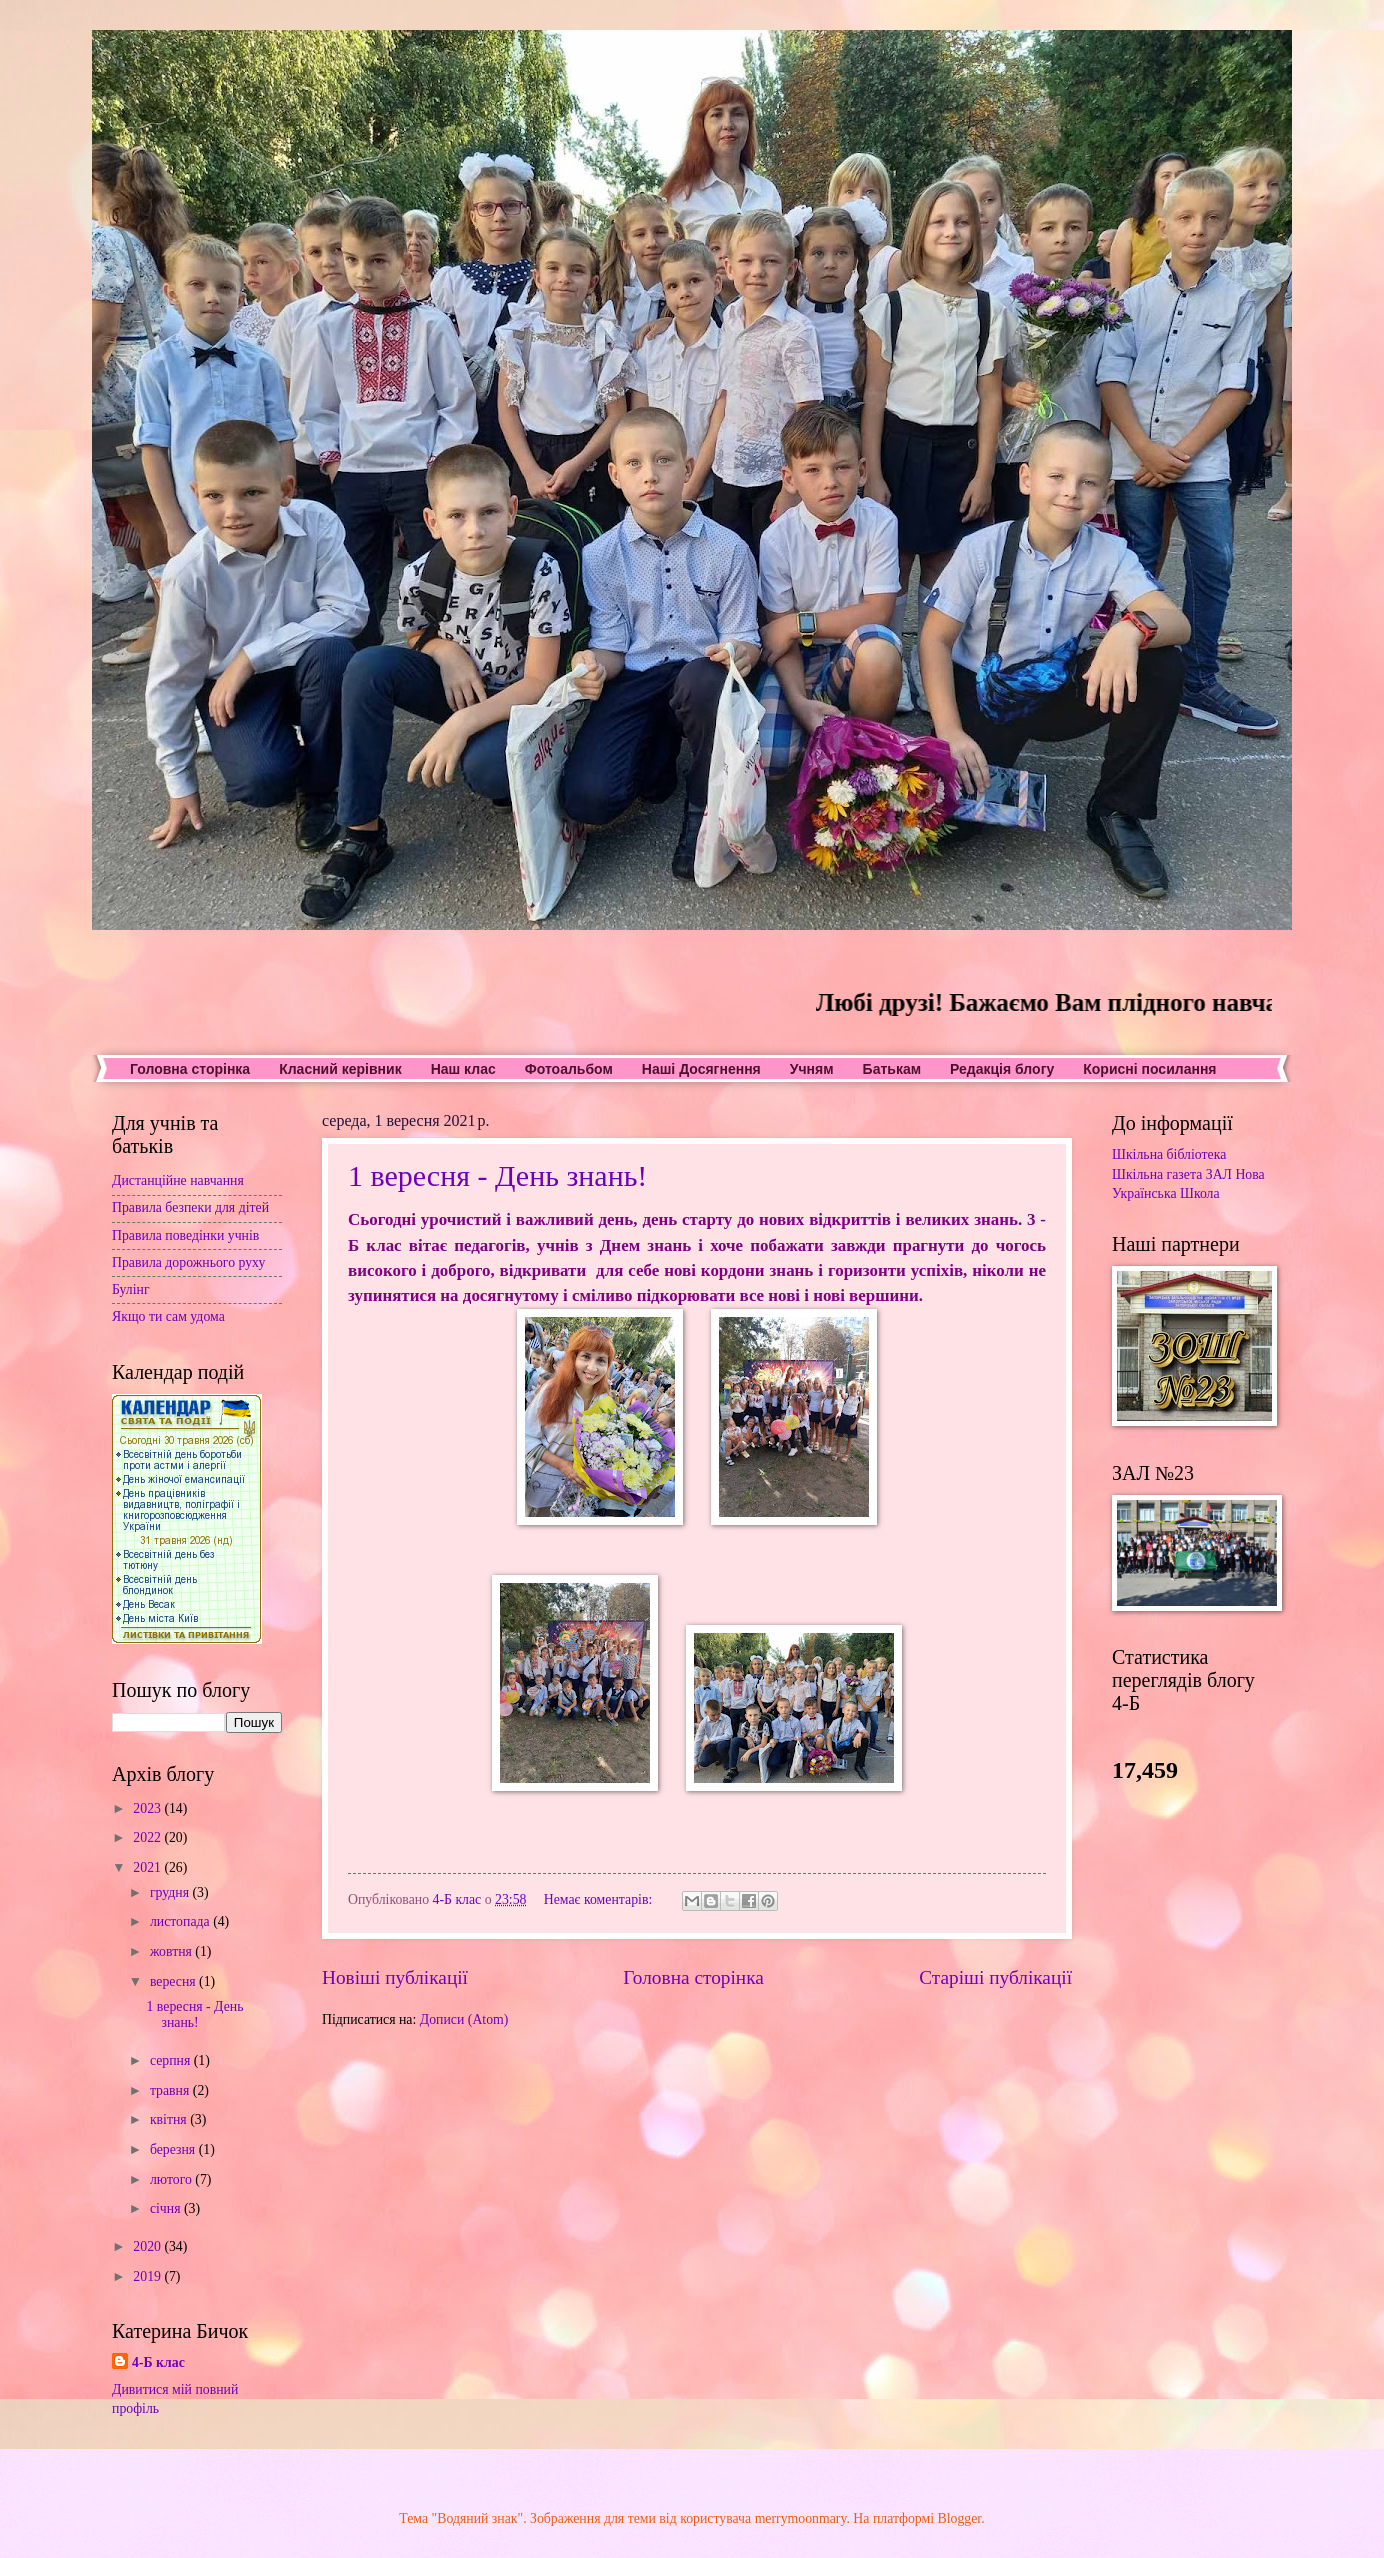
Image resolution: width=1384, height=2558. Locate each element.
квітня (170, 2119)
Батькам (892, 1069)
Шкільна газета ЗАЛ (1172, 1174)
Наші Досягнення (701, 1069)
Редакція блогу (1002, 1069)
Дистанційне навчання (178, 1180)
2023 (148, 1808)
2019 (148, 2276)
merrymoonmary (801, 2518)
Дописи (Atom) (464, 2019)
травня (171, 2090)
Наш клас (463, 1069)
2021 (148, 1867)
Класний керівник (340, 1069)
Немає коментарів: (600, 1899)
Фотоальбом (569, 1069)
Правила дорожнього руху (188, 1262)
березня (174, 2149)
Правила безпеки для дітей (190, 1207)
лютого (172, 2179)
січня (167, 2208)
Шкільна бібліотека (1169, 1154)
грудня (171, 1892)
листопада (181, 1921)
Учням (812, 1069)
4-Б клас (158, 2362)
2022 (148, 1837)
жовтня (172, 1951)
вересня (174, 1981)
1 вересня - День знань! (497, 1175)
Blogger (960, 2518)
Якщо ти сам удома (168, 1316)
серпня (172, 2060)
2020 (148, 2246)
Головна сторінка (190, 1069)
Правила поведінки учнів (185, 1235)
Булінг (131, 1289)
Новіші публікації (395, 1977)
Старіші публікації (995, 1977)
